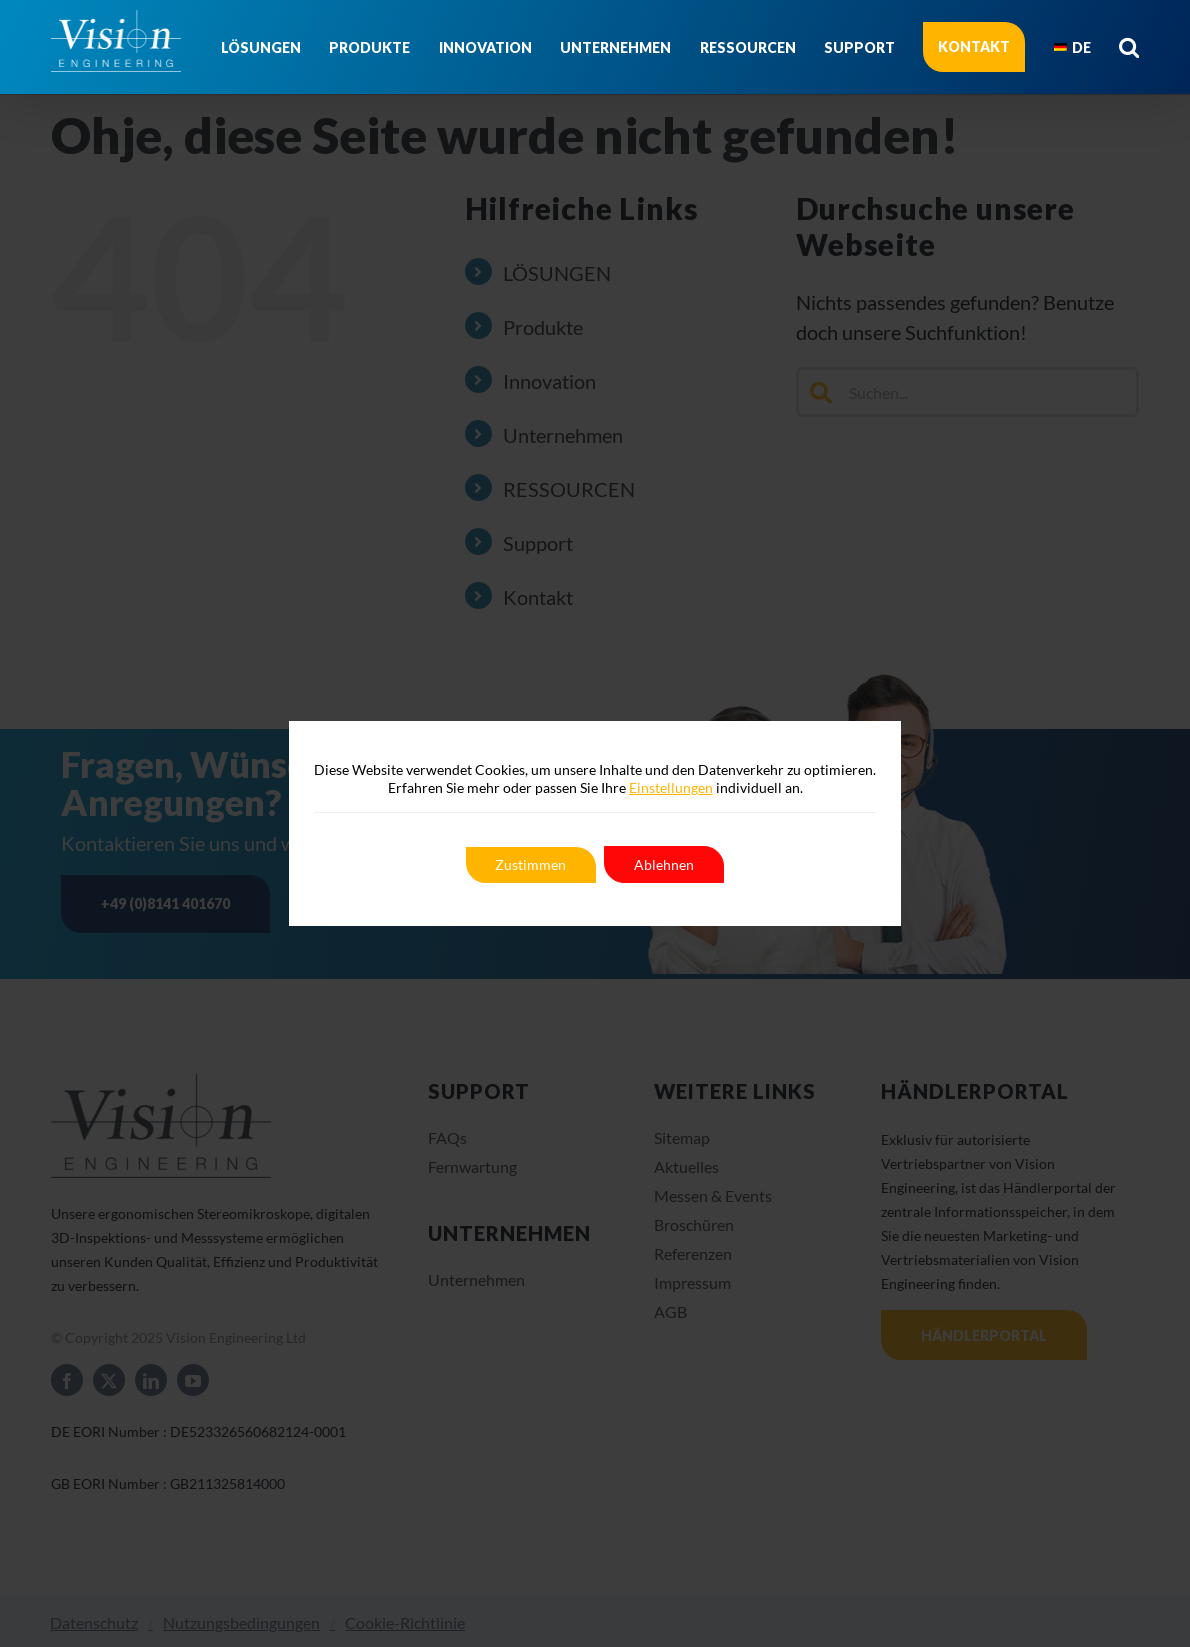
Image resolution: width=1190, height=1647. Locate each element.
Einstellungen (671, 787)
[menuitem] (1072, 47)
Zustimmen (530, 864)
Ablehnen (665, 864)
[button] (1129, 47)
